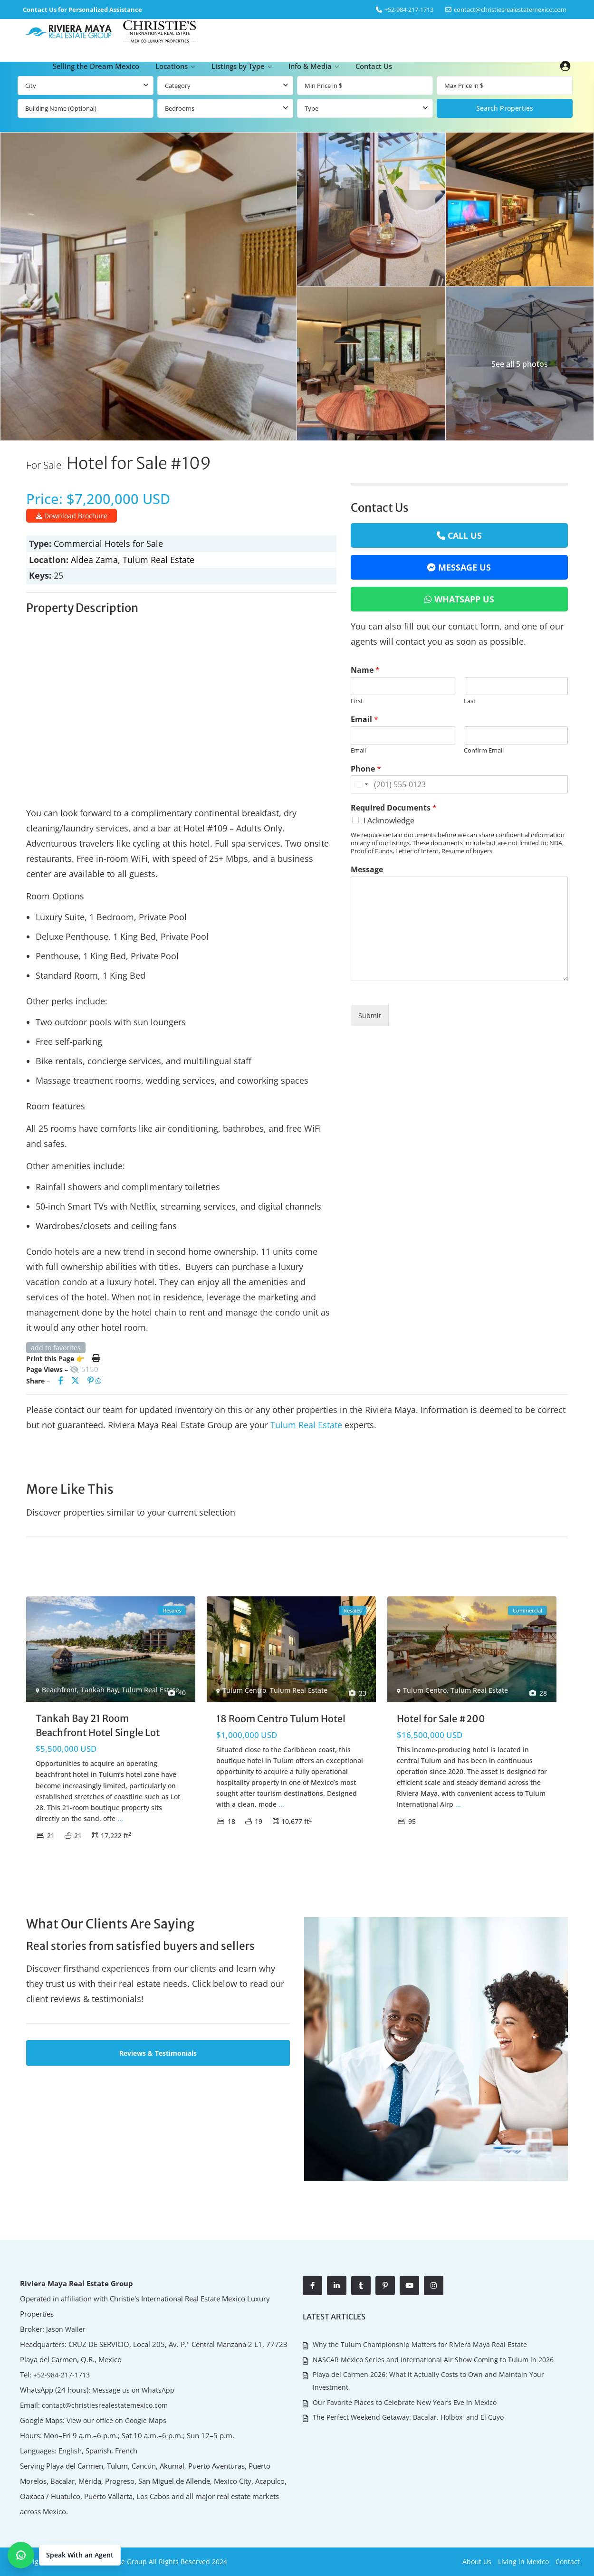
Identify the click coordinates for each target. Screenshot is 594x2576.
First (357, 701)
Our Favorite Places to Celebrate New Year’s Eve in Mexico (405, 2397)
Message (367, 870)
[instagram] (433, 2285)
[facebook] (312, 2285)
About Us (476, 2561)
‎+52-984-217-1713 (408, 9)
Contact (568, 2561)
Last (470, 701)
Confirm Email (484, 750)
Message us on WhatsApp (131, 2389)
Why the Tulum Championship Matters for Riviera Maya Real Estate (420, 2343)
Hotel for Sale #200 (441, 1719)
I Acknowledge (389, 820)
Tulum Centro (244, 1690)
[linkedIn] (336, 2285)
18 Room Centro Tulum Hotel (280, 1719)
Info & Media (310, 66)
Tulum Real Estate (158, 559)
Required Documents (394, 808)
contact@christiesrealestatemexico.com (510, 9)
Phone (366, 769)
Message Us (464, 567)
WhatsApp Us (464, 599)
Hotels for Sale (134, 543)
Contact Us (373, 66)
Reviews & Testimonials (158, 2053)
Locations (171, 66)
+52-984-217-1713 (61, 2374)
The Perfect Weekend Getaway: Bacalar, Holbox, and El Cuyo (408, 2410)
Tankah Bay (99, 1689)
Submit (369, 1015)
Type (311, 108)
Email (364, 720)
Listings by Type (238, 66)
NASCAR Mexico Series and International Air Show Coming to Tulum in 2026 (433, 2357)
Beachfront (59, 1689)
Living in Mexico (523, 2561)
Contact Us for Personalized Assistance (82, 9)
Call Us (465, 535)
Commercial (78, 543)
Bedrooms (179, 108)
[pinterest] (385, 2285)
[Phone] (459, 784)
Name (365, 670)
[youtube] (409, 2285)
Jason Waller (64, 2328)
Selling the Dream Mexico (96, 66)
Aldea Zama (94, 559)
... (120, 1818)
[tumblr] (361, 2285)
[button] (64, 2555)
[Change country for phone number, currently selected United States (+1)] (361, 784)
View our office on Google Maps (115, 2419)
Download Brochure (71, 515)
